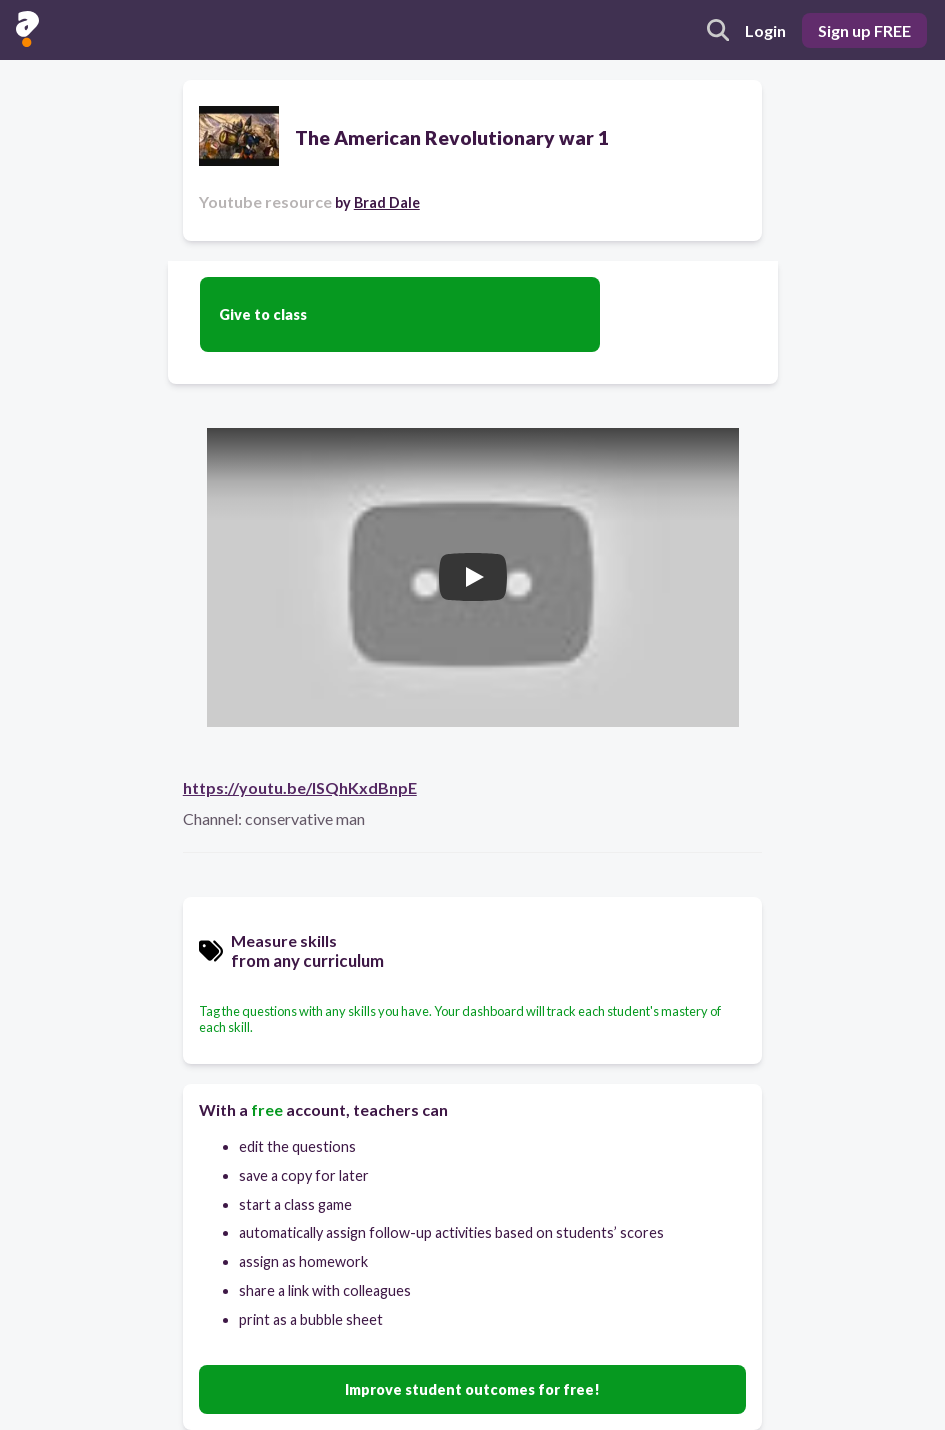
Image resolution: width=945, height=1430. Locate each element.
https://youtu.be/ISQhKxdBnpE (300, 787)
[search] (718, 30)
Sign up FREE (864, 30)
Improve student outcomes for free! (472, 1389)
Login (765, 30)
